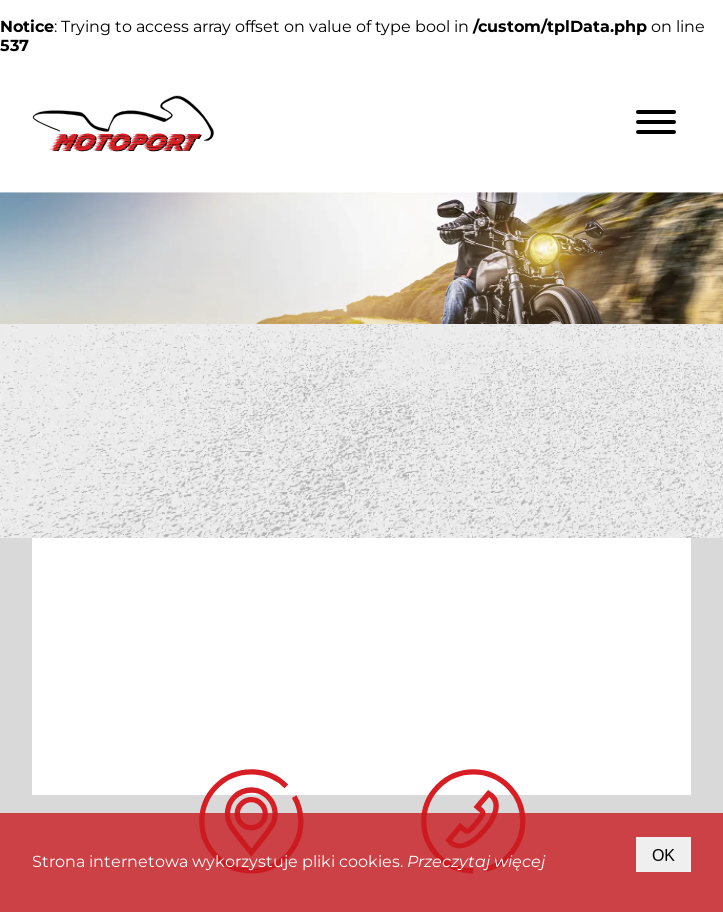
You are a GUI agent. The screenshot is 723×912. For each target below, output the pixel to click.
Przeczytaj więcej (476, 861)
